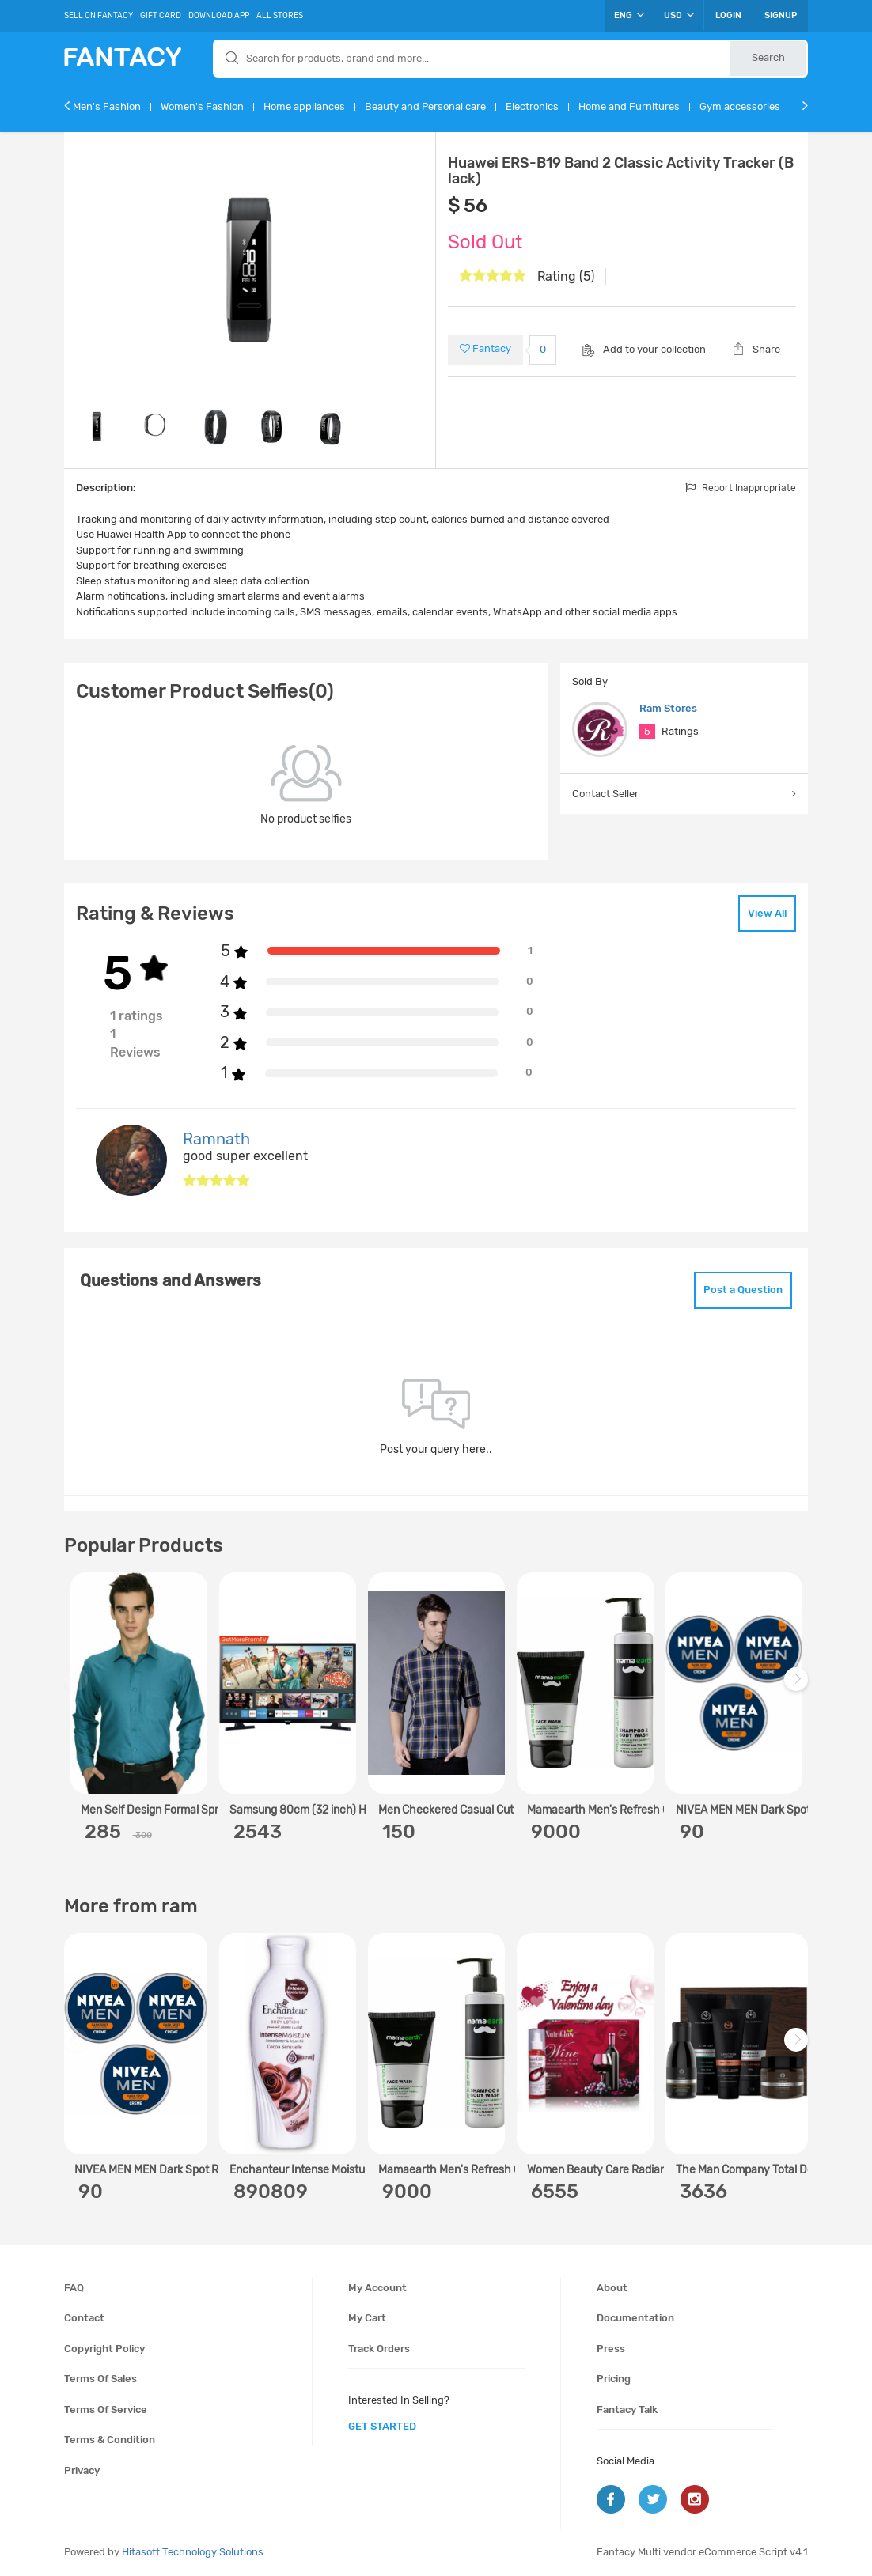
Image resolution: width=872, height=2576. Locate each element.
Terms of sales (100, 2379)
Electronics (532, 106)
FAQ (74, 2288)
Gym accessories (739, 106)
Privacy (82, 2470)
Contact (84, 2318)
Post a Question (743, 1290)
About (612, 2288)
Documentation (635, 2318)
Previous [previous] (78, 1687)
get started (382, 2426)
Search (768, 57)
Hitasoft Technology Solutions (192, 2552)
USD (679, 15)
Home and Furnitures (629, 106)
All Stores (279, 16)
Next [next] (798, 1687)
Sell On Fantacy (98, 16)
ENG (629, 15)
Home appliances (304, 106)
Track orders (379, 2349)
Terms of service (105, 2409)
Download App (218, 16)
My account (377, 2288)
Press (611, 2349)
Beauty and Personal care (425, 106)
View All (767, 913)
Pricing (614, 2379)
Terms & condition (109, 2439)
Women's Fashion (202, 106)
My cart (367, 2318)
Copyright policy (104, 2349)
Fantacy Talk (627, 2409)
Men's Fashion (107, 106)
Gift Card (160, 16)
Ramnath (216, 1138)
